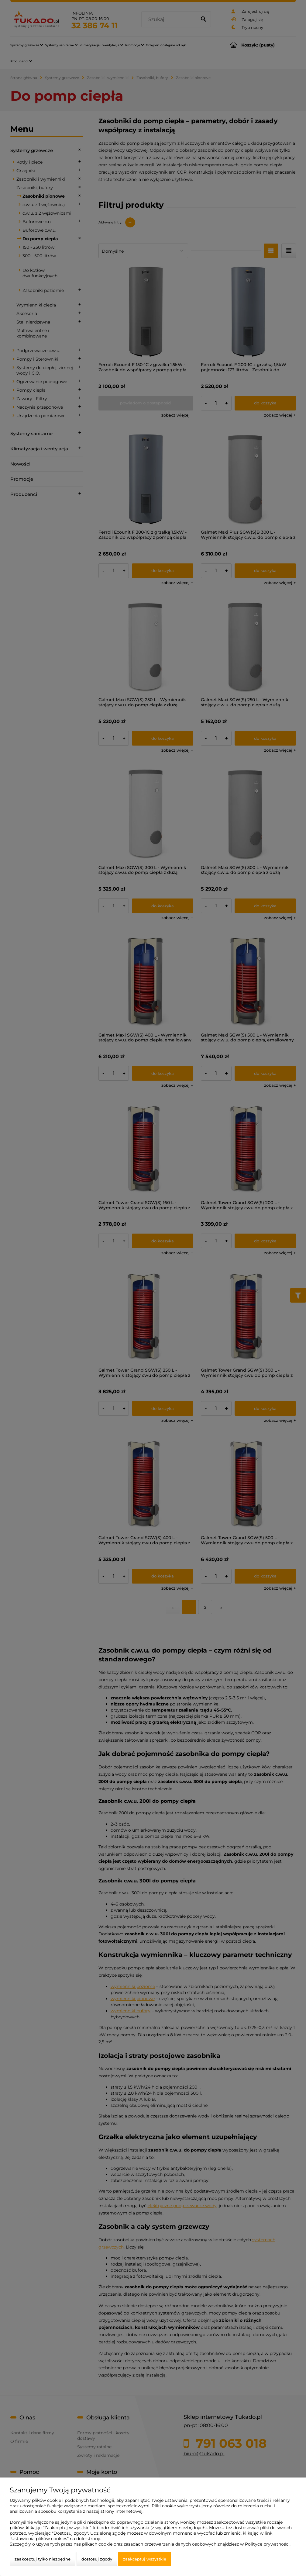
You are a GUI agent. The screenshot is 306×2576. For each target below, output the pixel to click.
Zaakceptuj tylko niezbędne (42, 2559)
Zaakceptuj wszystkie (144, 2559)
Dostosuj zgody (96, 2559)
